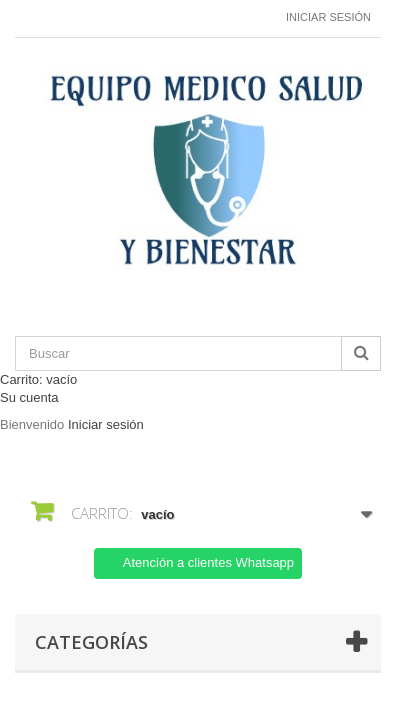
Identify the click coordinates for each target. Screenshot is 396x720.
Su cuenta (29, 397)
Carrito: (38, 379)
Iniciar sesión (328, 17)
